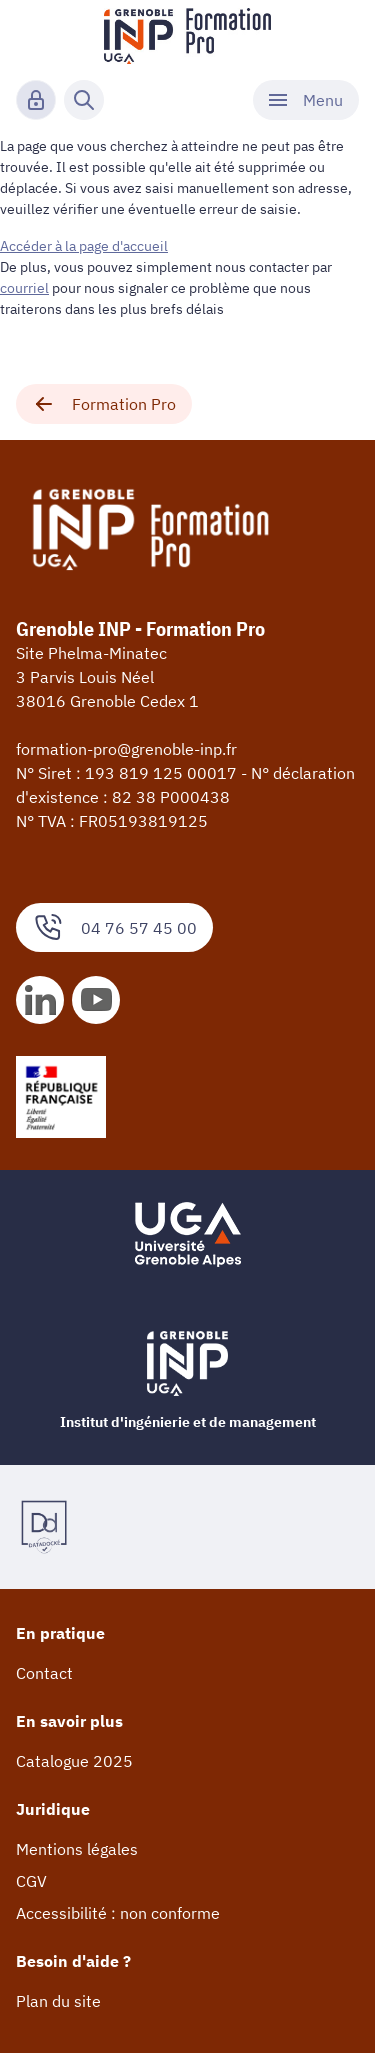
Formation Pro (104, 404)
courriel (24, 288)
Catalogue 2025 (74, 1761)
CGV (31, 1881)
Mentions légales (77, 1849)
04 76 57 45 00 (114, 927)
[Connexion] (36, 100)
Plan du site (58, 2001)
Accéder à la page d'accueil (84, 246)
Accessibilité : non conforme (118, 1913)
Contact (44, 1673)
